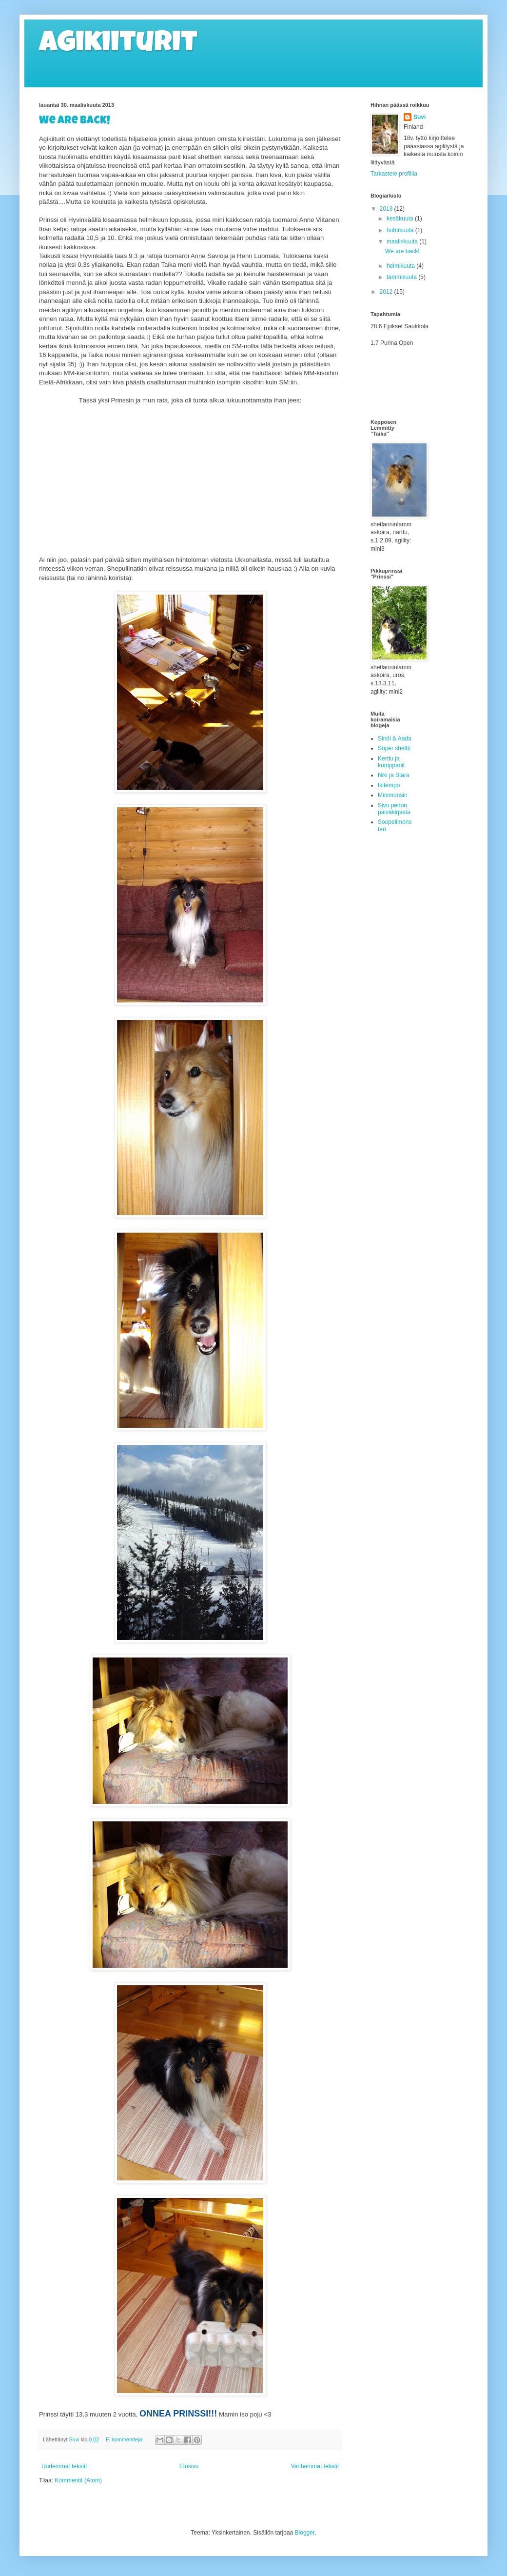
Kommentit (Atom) (78, 2480)
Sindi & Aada (394, 738)
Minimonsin (393, 795)
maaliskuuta (403, 241)
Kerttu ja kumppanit (391, 762)
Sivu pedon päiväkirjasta (394, 809)
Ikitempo (389, 785)
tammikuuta (402, 277)
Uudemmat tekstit (64, 2466)
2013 (387, 208)
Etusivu (188, 2466)
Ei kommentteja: (125, 2439)
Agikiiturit (118, 45)
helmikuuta (401, 265)
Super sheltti (394, 748)
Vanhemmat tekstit (315, 2466)
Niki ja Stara (394, 775)
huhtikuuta (401, 230)
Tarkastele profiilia (393, 173)
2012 (387, 291)
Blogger (305, 2532)
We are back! (74, 121)
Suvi (419, 117)
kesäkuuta (401, 218)
